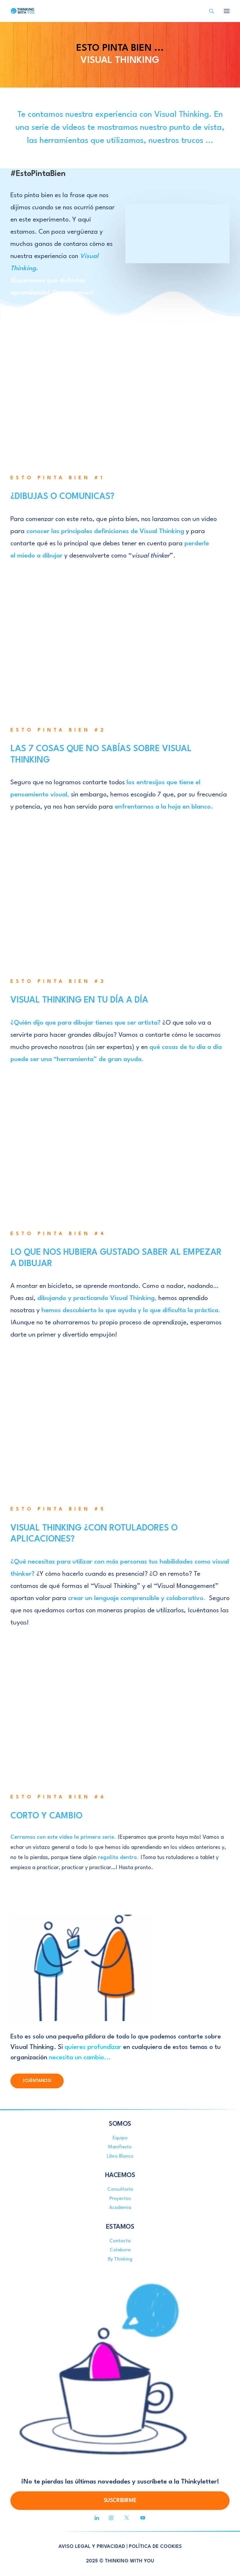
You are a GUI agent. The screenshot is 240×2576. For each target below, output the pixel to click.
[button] (97, 2518)
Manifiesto (120, 2147)
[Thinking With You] (22, 11)
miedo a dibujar (40, 556)
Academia (120, 2207)
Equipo (120, 2138)
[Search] (209, 11)
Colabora (120, 2250)
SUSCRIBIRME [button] (120, 2500)
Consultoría (120, 2189)
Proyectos (120, 2198)
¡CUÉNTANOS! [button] (37, 2081)
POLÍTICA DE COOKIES (155, 2546)
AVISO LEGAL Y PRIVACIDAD (91, 2546)
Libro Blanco (120, 2156)
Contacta (120, 2241)
